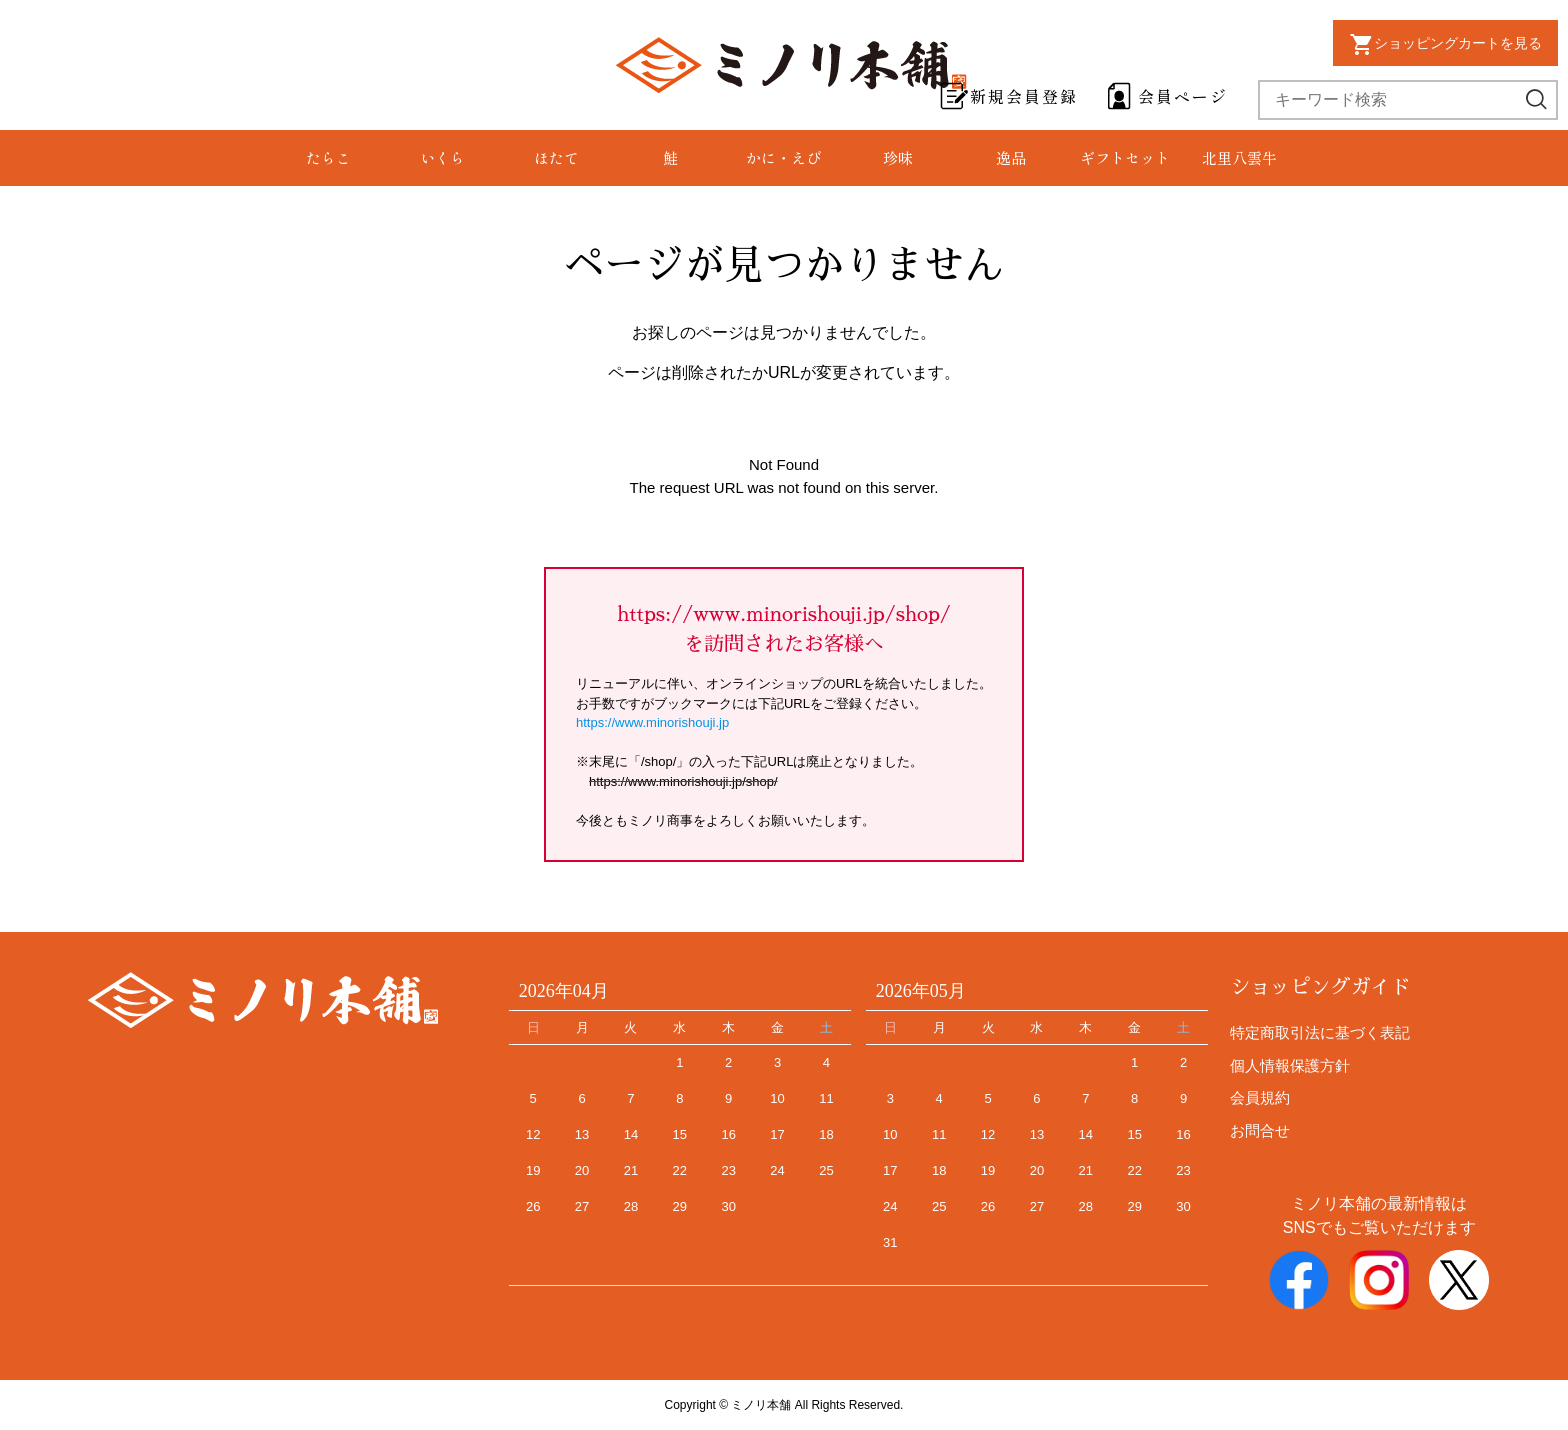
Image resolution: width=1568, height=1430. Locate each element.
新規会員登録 (1024, 96)
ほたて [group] (556, 157)
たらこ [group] (328, 157)
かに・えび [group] (783, 157)
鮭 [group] (670, 157)
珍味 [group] (898, 157)
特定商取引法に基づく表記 (1320, 1032)
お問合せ (1260, 1130)
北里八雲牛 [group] (1239, 157)
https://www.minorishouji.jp (652, 722)
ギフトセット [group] (1125, 157)
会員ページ (1183, 96)
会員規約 (1260, 1097)
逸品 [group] (1011, 157)
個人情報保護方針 (1290, 1065)
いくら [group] (442, 157)
